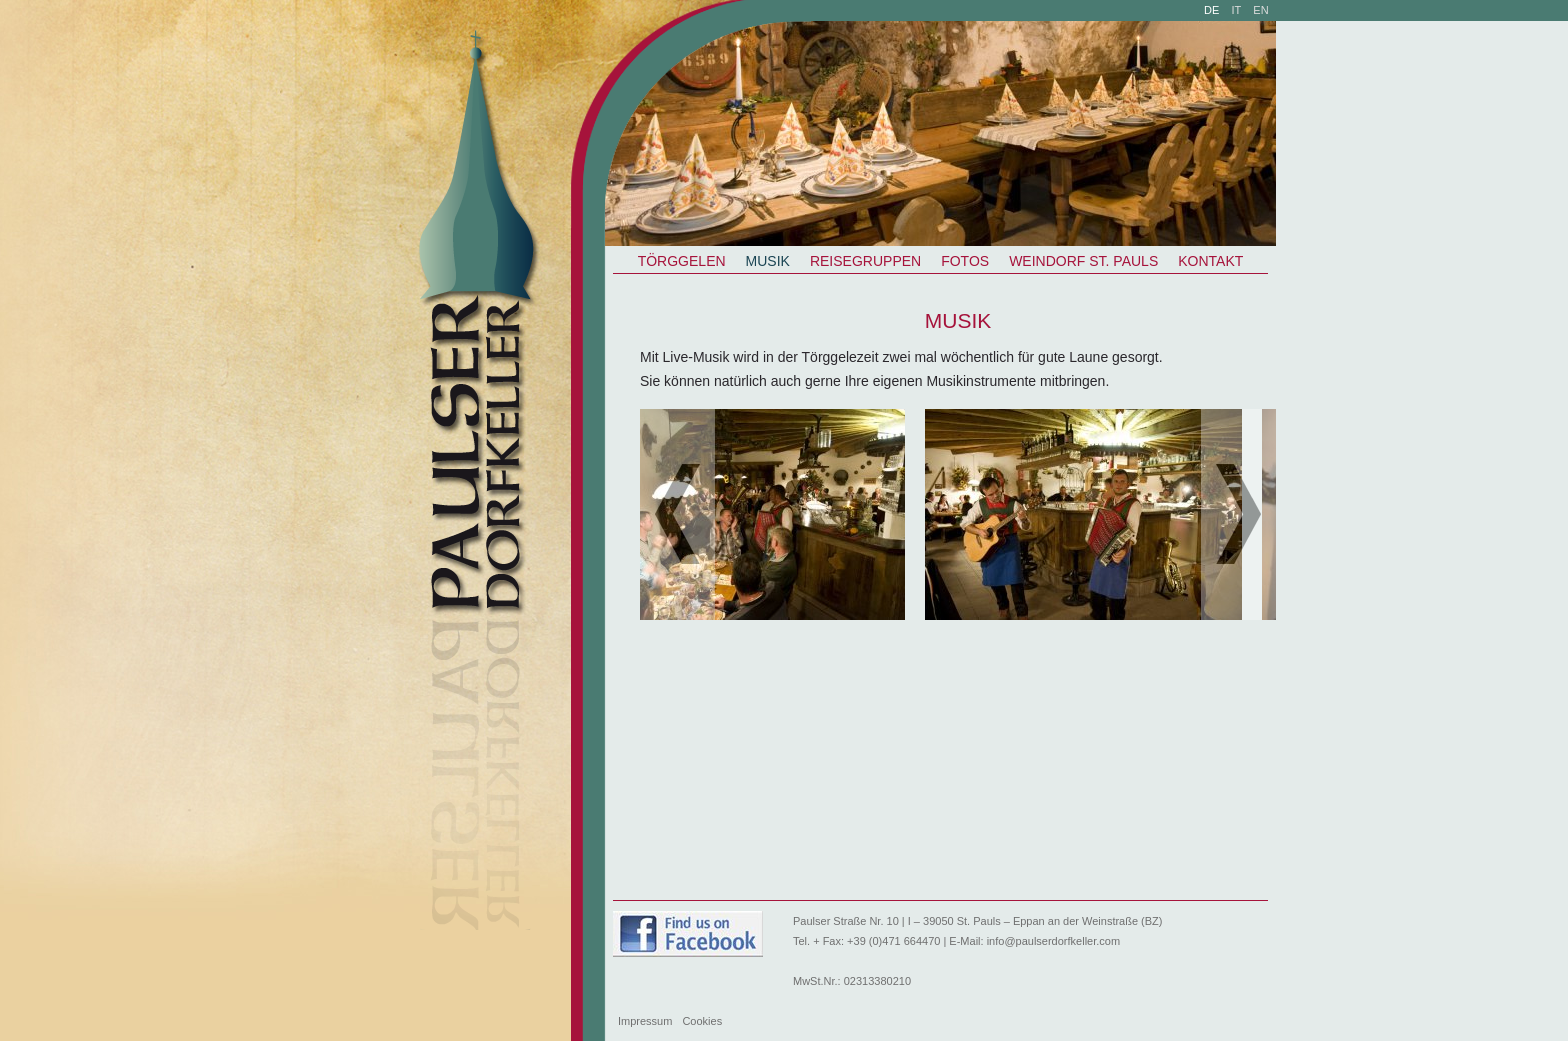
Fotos (965, 261)
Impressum (645, 1021)
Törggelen (682, 261)
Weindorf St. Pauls (1083, 261)
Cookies (702, 1021)
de (1211, 10)
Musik (768, 261)
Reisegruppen (865, 261)
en (1260, 10)
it (1237, 10)
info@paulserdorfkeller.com (1053, 941)
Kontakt (1210, 261)
